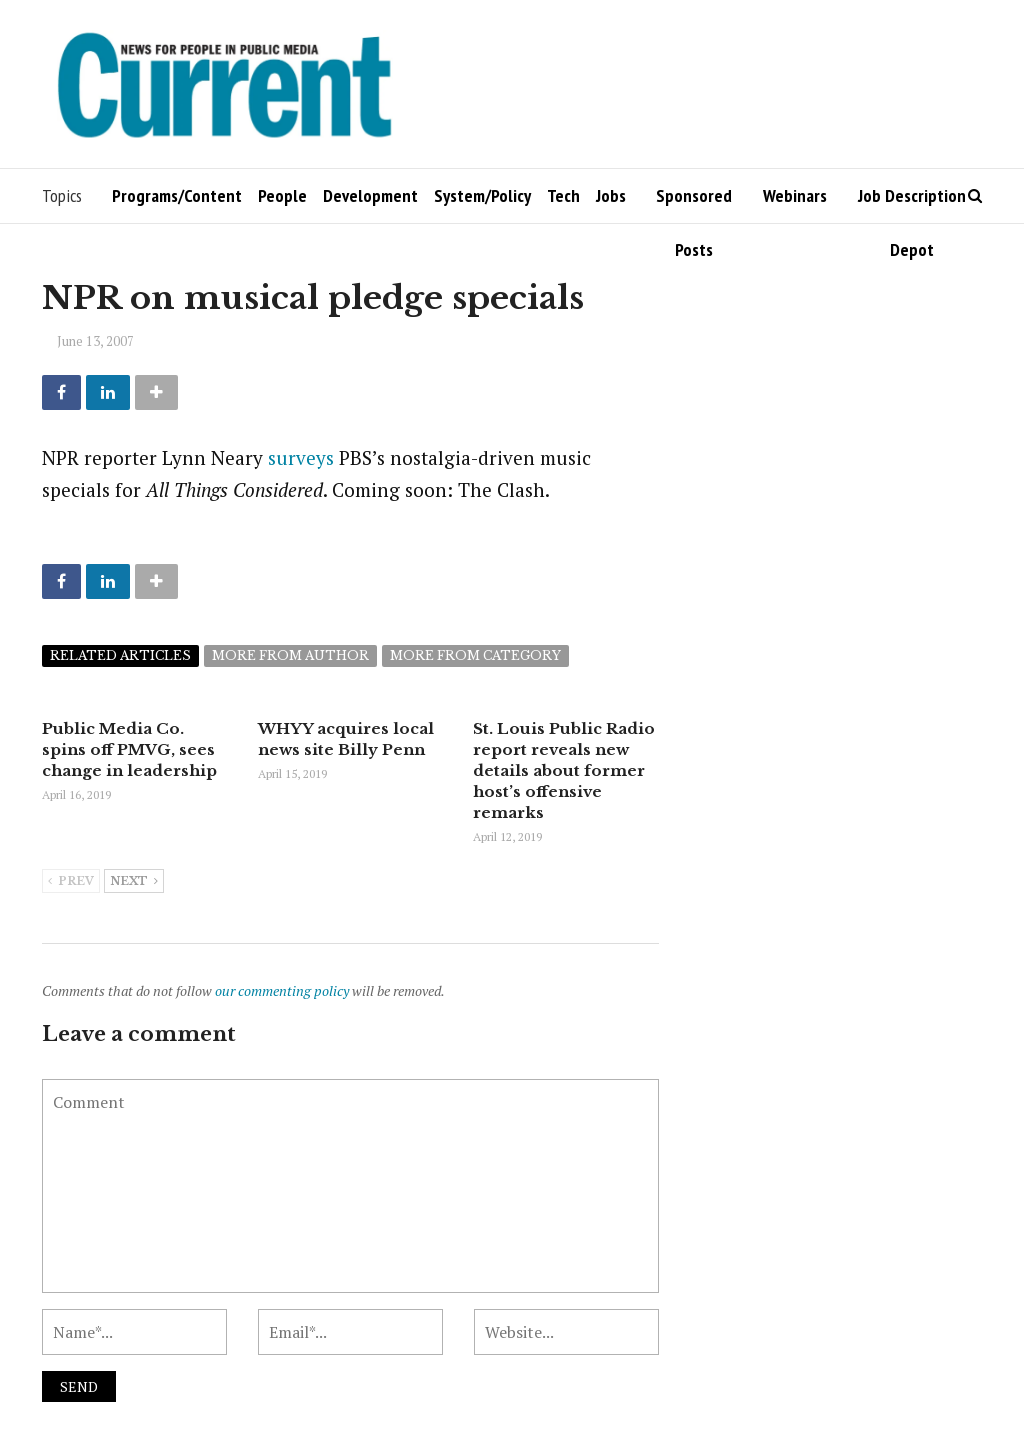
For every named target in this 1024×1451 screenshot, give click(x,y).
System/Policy (482, 195)
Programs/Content (177, 195)
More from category (475, 655)
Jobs (611, 195)
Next (134, 882)
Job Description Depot (912, 203)
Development (370, 195)
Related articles (120, 655)
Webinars (795, 195)
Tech (563, 195)
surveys (301, 457)
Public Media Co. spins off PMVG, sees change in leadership (129, 749)
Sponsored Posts (694, 203)
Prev (71, 882)
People (282, 195)
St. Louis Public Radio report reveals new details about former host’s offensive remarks (564, 770)
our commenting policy (282, 990)
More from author (290, 655)
